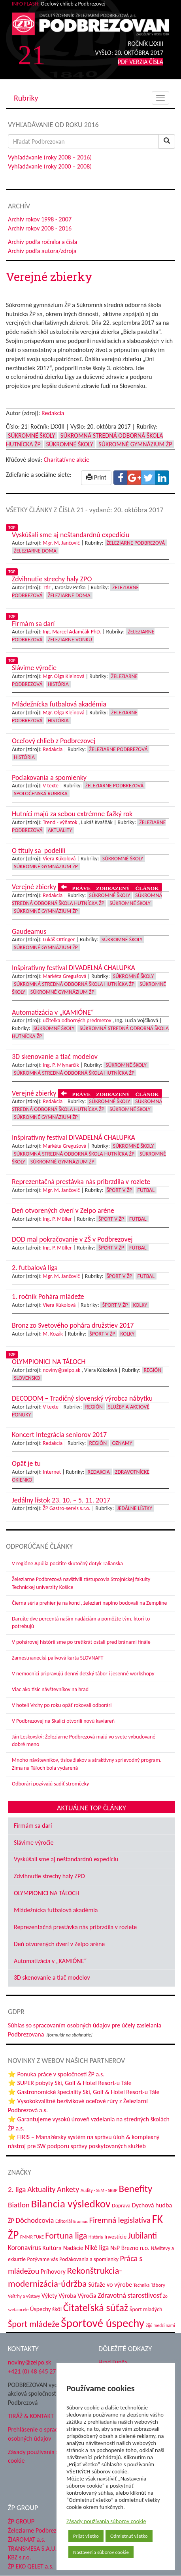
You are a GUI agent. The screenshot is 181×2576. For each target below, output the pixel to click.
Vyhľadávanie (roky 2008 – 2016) (50, 157)
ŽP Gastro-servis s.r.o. (66, 1508)
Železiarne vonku (70, 639)
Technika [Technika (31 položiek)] (142, 2285)
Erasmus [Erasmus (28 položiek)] (81, 2221)
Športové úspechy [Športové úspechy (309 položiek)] (102, 2323)
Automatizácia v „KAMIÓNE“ (50, 1961)
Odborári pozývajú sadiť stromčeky (50, 1783)
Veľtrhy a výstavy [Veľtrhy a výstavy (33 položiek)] (24, 2296)
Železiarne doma (35, 550)
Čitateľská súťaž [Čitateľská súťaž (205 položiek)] (95, 2307)
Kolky (140, 1305)
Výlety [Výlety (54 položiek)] (49, 2295)
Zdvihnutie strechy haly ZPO (49, 1876)
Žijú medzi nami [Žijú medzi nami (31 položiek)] (160, 2325)
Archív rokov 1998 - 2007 (40, 219)
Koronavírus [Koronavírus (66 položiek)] (24, 2247)
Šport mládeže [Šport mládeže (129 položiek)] (33, 2324)
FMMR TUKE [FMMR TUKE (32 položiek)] (32, 2237)
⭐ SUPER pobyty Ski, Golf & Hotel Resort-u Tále (70, 2083)
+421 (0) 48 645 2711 (35, 2371)
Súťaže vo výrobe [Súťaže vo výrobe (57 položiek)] (110, 2284)
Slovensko (27, 1378)
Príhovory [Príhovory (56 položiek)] (53, 2271)
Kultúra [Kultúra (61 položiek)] (52, 2248)
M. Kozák (53, 1333)
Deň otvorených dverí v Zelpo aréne (59, 1944)
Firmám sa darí (33, 1825)
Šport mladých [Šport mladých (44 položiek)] (146, 2309)
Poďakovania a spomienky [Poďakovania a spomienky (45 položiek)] (89, 2259)
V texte (50, 785)
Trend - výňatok (60, 822)
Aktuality (60, 830)
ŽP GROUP (21, 2521)
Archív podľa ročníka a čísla (42, 241)
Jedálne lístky (134, 1508)
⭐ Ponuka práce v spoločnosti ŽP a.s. (56, 2074)
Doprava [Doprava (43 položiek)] (121, 2205)
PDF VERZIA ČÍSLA (140, 62)
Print (96, 477)
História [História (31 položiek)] (96, 2237)
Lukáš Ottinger (59, 939)
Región (153, 1370)
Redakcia (52, 413)
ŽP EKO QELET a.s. (30, 2566)
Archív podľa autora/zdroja (42, 251)
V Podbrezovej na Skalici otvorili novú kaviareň (63, 1721)
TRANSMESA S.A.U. (32, 2548)
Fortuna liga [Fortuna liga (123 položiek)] (66, 2235)
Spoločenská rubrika (41, 793)
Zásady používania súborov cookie (106, 2521)
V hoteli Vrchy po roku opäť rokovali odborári (62, 1705)
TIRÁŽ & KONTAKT (31, 2416)
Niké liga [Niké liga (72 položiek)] (97, 2247)
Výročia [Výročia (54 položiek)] (86, 2295)
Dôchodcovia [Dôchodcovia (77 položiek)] (35, 2220)
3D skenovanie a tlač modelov (52, 1977)
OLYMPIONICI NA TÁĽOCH (46, 1893)
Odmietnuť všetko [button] (129, 2536)
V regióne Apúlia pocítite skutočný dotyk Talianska (67, 1563)
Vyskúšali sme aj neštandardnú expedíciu (66, 1859)
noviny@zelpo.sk (61, 1370)
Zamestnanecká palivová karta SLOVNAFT (58, 1657)
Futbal (146, 1190)
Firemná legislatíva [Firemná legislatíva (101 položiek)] (120, 2220)
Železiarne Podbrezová (136, 543)
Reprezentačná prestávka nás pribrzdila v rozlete (75, 1927)
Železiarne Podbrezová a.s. (41, 2530)
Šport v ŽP (119, 1190)
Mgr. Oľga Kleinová (63, 676)
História (58, 684)
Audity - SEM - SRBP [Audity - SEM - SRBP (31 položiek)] (99, 2190)
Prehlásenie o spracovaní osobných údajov (40, 2434)
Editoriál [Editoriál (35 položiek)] (63, 2221)
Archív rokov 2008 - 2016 (40, 228)
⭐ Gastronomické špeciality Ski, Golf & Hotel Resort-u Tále (84, 2092)
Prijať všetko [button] (86, 2536)
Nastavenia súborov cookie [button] (101, 2552)
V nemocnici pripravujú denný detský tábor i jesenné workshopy (83, 1673)
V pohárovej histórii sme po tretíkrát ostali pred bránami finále (81, 1642)
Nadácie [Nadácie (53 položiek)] (73, 2248)
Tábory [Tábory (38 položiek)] (158, 2285)
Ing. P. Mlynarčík (61, 1065)
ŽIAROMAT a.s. (26, 2539)
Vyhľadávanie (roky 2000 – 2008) (50, 166)
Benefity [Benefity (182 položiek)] (136, 2189)
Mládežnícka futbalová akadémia (56, 1910)
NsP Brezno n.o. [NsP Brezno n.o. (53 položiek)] (129, 2248)
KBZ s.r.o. (19, 2557)
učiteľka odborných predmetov (77, 1020)
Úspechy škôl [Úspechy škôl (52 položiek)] (46, 2309)
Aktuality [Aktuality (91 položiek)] (41, 2189)
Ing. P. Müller (57, 1219)
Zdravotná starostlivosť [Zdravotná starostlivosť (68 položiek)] (130, 2295)
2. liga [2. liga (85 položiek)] (17, 2189)
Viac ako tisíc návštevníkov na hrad (50, 1689)
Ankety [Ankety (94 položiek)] (68, 2189)
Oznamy (122, 1443)
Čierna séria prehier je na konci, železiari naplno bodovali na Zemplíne (89, 1603)
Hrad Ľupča (112, 2362)
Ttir (46, 587)
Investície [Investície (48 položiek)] (115, 2236)
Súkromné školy (31, 435)
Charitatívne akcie (66, 459)
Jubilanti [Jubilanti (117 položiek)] (142, 2235)
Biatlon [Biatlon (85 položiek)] (19, 2204)
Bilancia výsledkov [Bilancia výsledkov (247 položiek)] (70, 2203)
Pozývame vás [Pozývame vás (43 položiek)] (42, 2259)
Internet (52, 1472)
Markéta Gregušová (64, 976)
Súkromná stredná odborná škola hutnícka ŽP (74, 984)
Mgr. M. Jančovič (61, 543)
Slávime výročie (33, 1842)
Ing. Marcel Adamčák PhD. (72, 631)
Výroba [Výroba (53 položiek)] (67, 2295)
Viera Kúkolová (59, 858)
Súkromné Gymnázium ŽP (135, 444)
